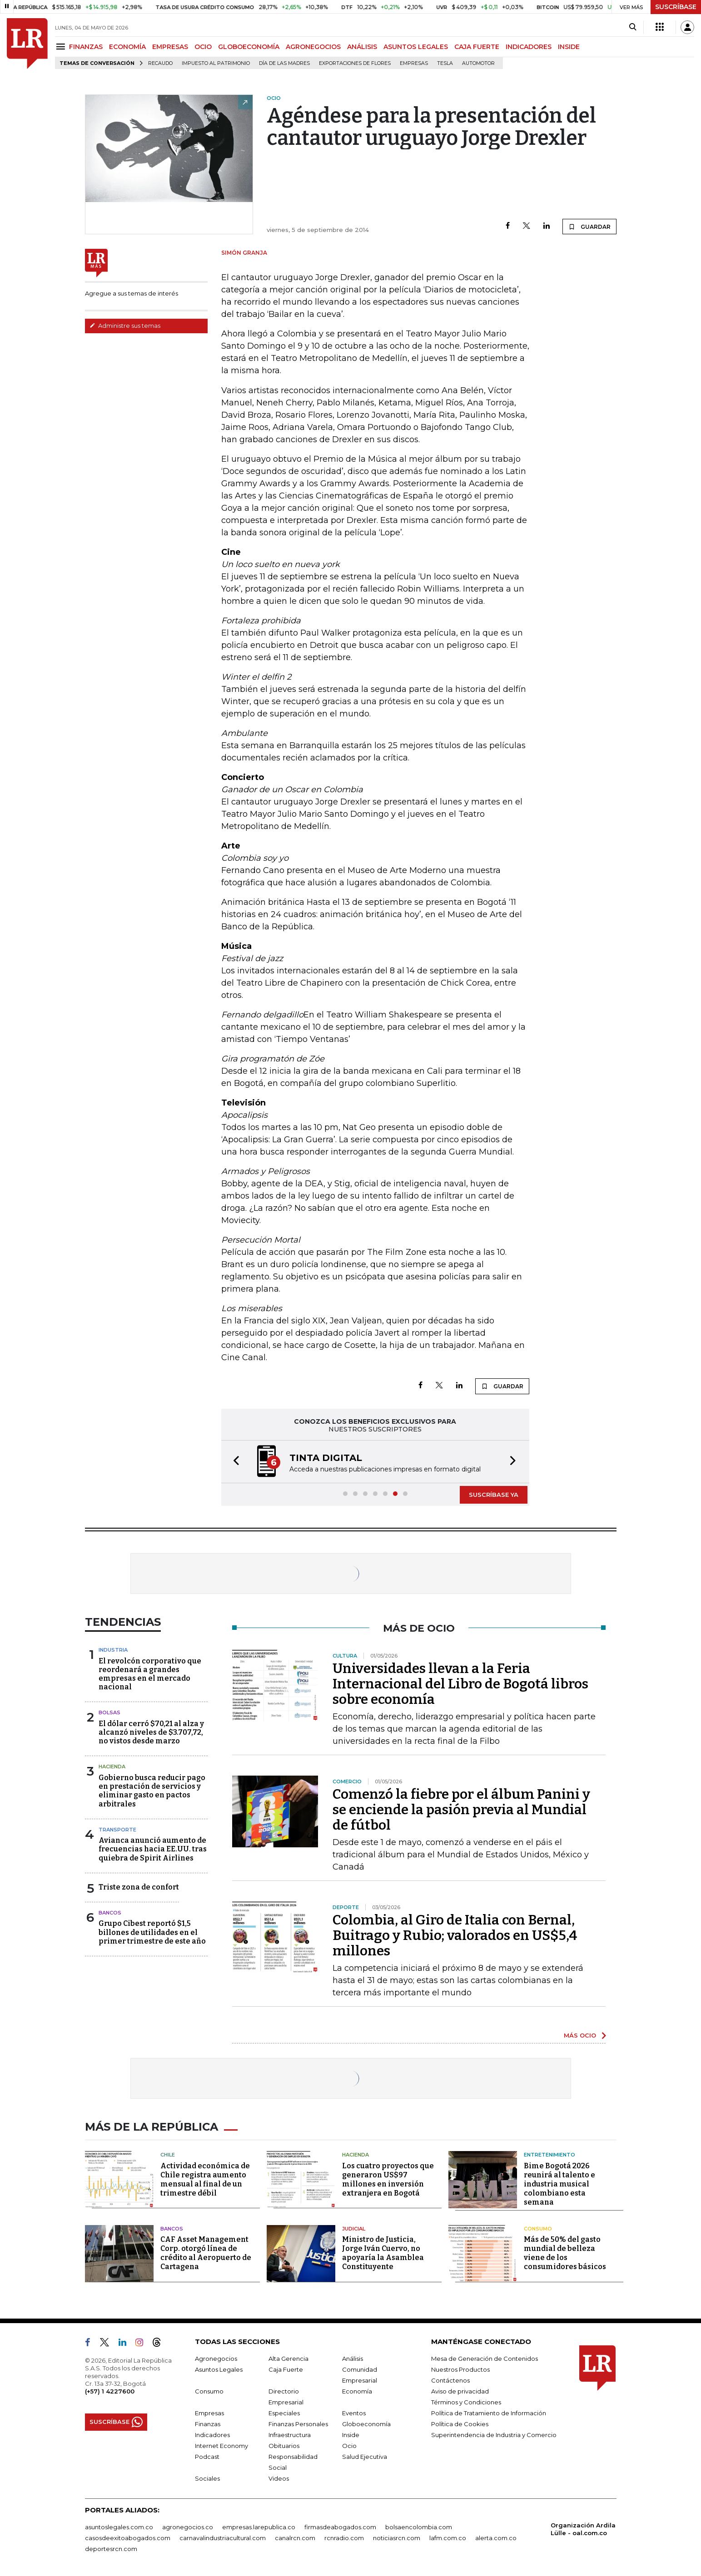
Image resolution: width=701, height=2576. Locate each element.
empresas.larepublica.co (258, 2527)
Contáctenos (450, 2380)
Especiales (284, 2413)
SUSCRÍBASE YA (493, 1494)
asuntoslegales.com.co (119, 2527)
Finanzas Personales (298, 2424)
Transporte (117, 1829)
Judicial (353, 2229)
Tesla (445, 63)
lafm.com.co (447, 2537)
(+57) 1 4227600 (109, 2391)
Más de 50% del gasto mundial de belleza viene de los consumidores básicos (565, 2253)
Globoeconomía (366, 2424)
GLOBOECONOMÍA (248, 47)
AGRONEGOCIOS (313, 47)
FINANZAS (86, 47)
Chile (167, 2155)
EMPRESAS (170, 47)
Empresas (414, 63)
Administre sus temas (124, 325)
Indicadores (212, 2434)
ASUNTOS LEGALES (415, 47)
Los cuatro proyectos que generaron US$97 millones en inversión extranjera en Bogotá (388, 2179)
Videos (278, 2478)
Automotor (478, 63)
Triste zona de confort (139, 1887)
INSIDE (569, 47)
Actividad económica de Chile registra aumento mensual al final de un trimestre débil (205, 2179)
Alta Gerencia (288, 2358)
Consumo (538, 2229)
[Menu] (62, 46)
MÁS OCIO (580, 2035)
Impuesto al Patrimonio (216, 63)
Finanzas (207, 2424)
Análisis (352, 2358)
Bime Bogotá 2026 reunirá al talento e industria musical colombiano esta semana (559, 2183)
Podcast (207, 2456)
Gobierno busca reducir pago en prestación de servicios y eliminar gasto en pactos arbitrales (152, 1790)
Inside (350, 2434)
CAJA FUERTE (476, 47)
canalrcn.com (295, 2537)
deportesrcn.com (111, 2548)
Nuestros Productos (460, 2369)
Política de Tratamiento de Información (488, 2413)
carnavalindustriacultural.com (222, 2537)
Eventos (354, 2413)
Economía (357, 2391)
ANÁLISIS (362, 47)
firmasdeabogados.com (340, 2527)
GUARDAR (589, 226)
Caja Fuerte (285, 2369)
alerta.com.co (496, 2537)
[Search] (632, 27)
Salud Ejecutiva (364, 2456)
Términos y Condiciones (466, 2402)
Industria (113, 1650)
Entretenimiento (549, 2155)
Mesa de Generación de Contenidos (484, 2358)
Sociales (207, 2478)
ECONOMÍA (127, 47)
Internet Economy (221, 2445)
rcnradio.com (344, 2537)
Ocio (349, 2445)
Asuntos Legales (219, 2369)
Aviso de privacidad (460, 2391)
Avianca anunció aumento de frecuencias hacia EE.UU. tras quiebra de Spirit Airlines (153, 1849)
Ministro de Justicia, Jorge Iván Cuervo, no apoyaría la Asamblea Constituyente (383, 2253)
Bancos (110, 1913)
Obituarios (283, 2445)
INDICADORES (529, 47)
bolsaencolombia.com (418, 2527)
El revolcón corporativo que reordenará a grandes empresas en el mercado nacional (150, 1674)
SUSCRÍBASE (675, 7)
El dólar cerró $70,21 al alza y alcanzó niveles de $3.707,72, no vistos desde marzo (151, 1732)
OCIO (203, 47)
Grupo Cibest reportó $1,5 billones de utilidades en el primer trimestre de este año (152, 1932)
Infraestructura (289, 2434)
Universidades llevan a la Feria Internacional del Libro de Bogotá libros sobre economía (460, 1683)
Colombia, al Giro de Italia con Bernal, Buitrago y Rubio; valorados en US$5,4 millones (455, 1935)
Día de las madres (284, 63)
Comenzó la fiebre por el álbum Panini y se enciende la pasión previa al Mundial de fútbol (461, 1809)
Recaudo (160, 63)
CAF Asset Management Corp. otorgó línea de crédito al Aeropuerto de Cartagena (205, 2253)
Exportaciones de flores (355, 63)
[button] (233, 1462)
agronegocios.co (187, 2527)
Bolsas (109, 1712)
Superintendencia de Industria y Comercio (494, 2434)
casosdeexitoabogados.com (127, 2537)
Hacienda (112, 1766)
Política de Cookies (459, 2424)
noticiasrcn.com (396, 2537)
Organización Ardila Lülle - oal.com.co (583, 2529)
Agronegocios (216, 2358)
